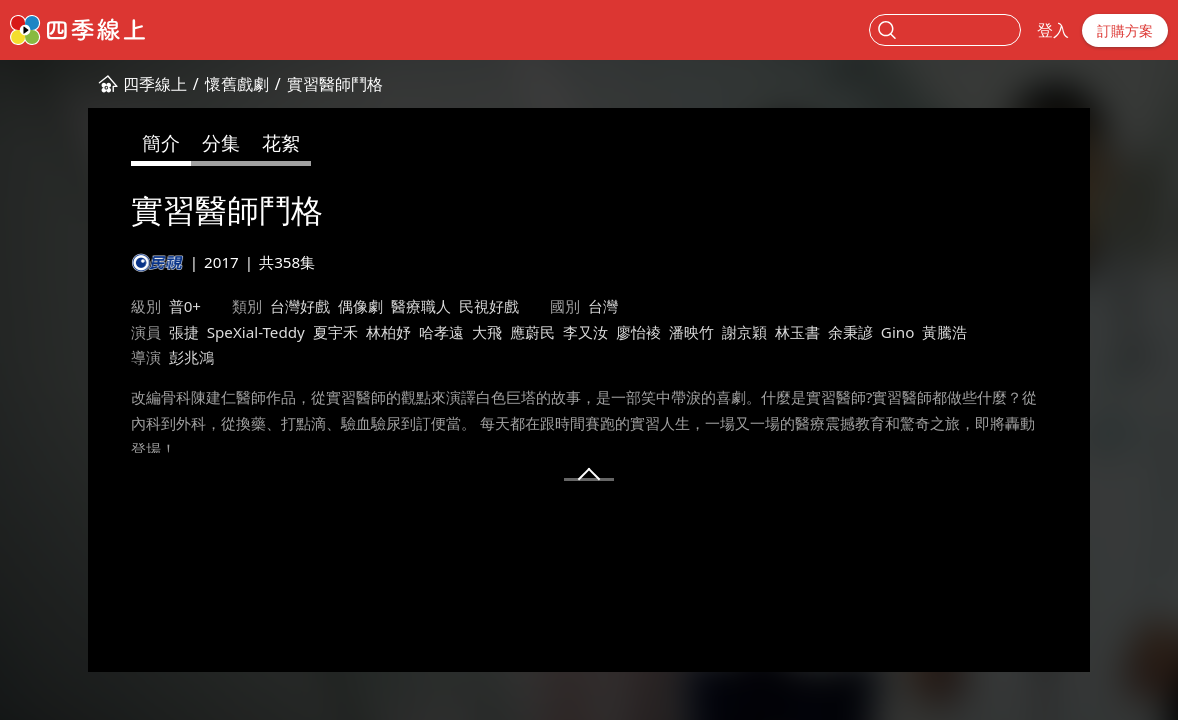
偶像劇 (360, 306)
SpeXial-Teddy (256, 332)
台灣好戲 (300, 306)
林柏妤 (388, 332)
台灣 (603, 306)
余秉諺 (850, 332)
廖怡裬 (638, 332)
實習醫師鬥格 (335, 84)
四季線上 (155, 84)
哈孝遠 (441, 332)
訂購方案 (1125, 30)
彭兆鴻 (191, 357)
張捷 (184, 332)
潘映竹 (691, 332)
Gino (898, 332)
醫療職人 (421, 306)
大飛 (487, 332)
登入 (1053, 30)
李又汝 (585, 332)
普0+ (185, 306)
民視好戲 (489, 306)
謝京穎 (744, 332)
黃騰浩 (944, 332)
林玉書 (797, 332)
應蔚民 (532, 332)
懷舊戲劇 (237, 84)
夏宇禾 (335, 332)
